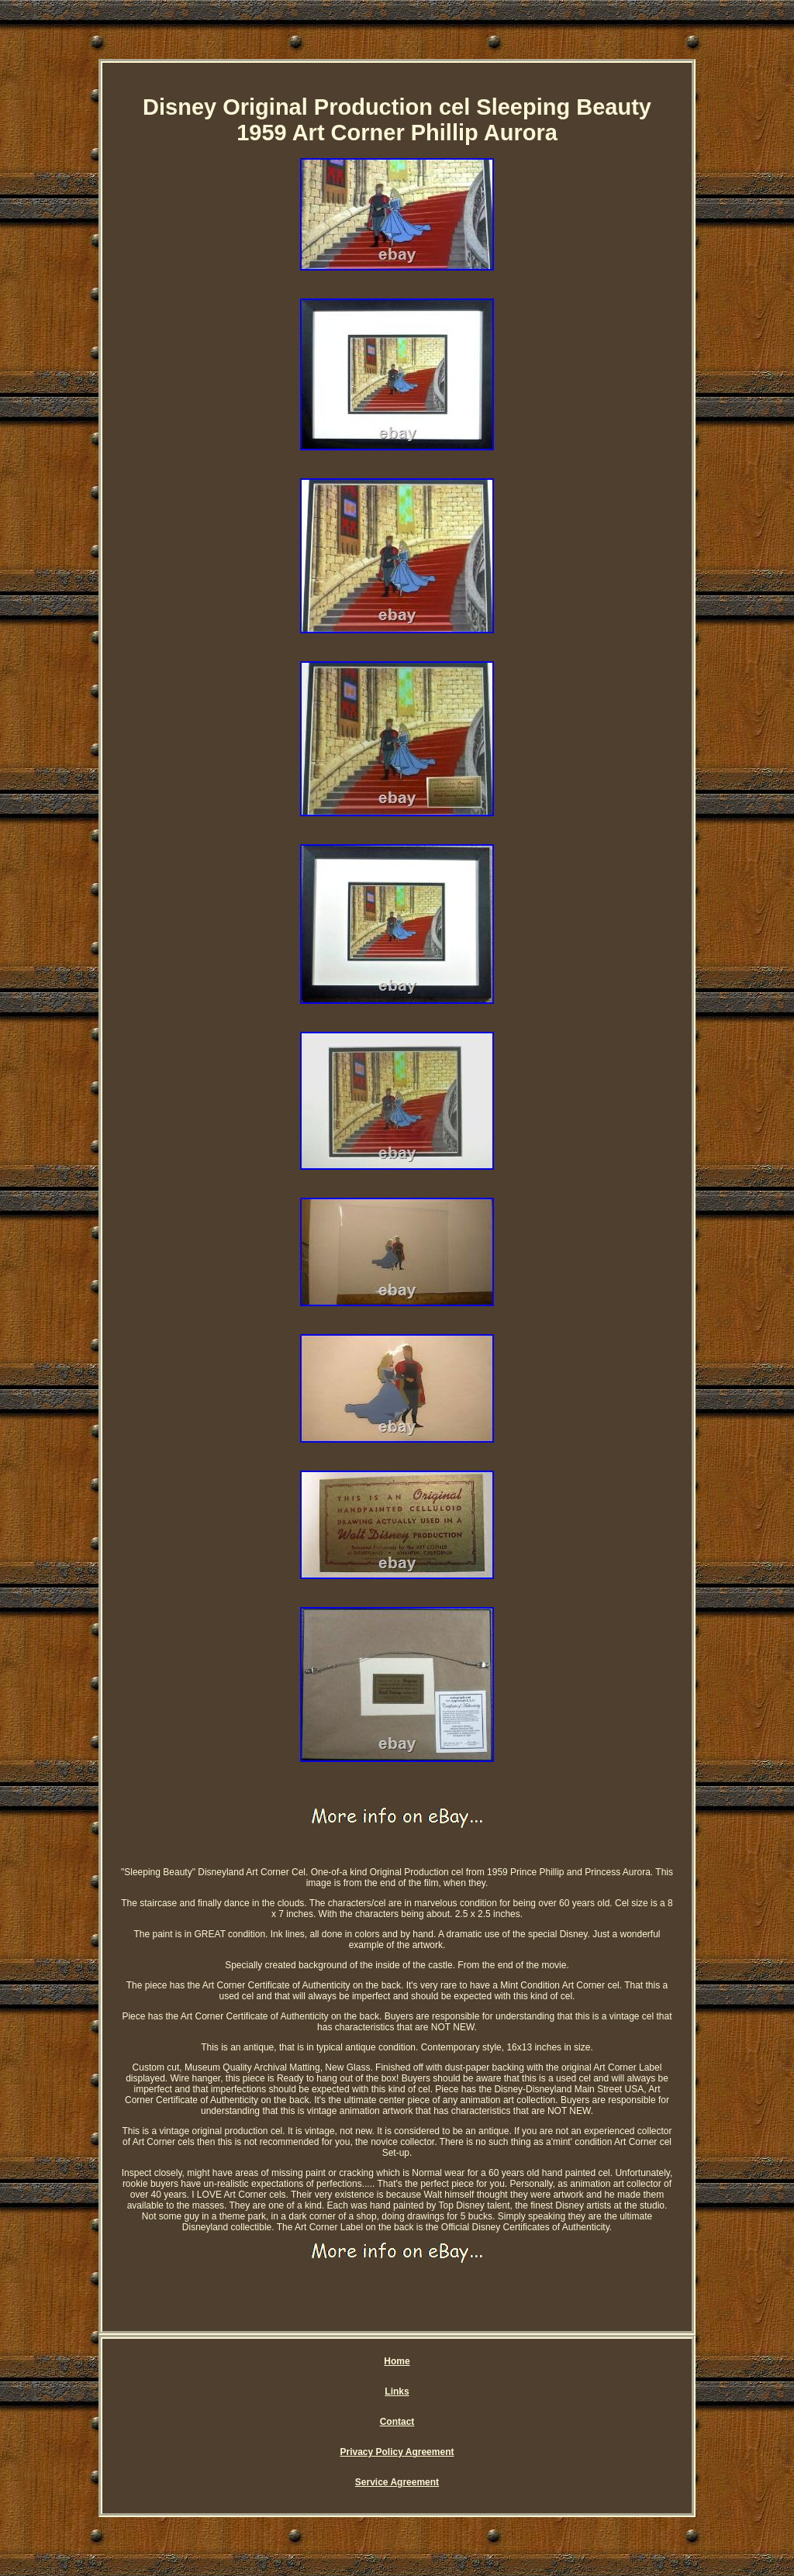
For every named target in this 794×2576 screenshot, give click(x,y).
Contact (397, 2421)
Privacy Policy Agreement (397, 2452)
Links (397, 2391)
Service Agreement (397, 2482)
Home (396, 2361)
